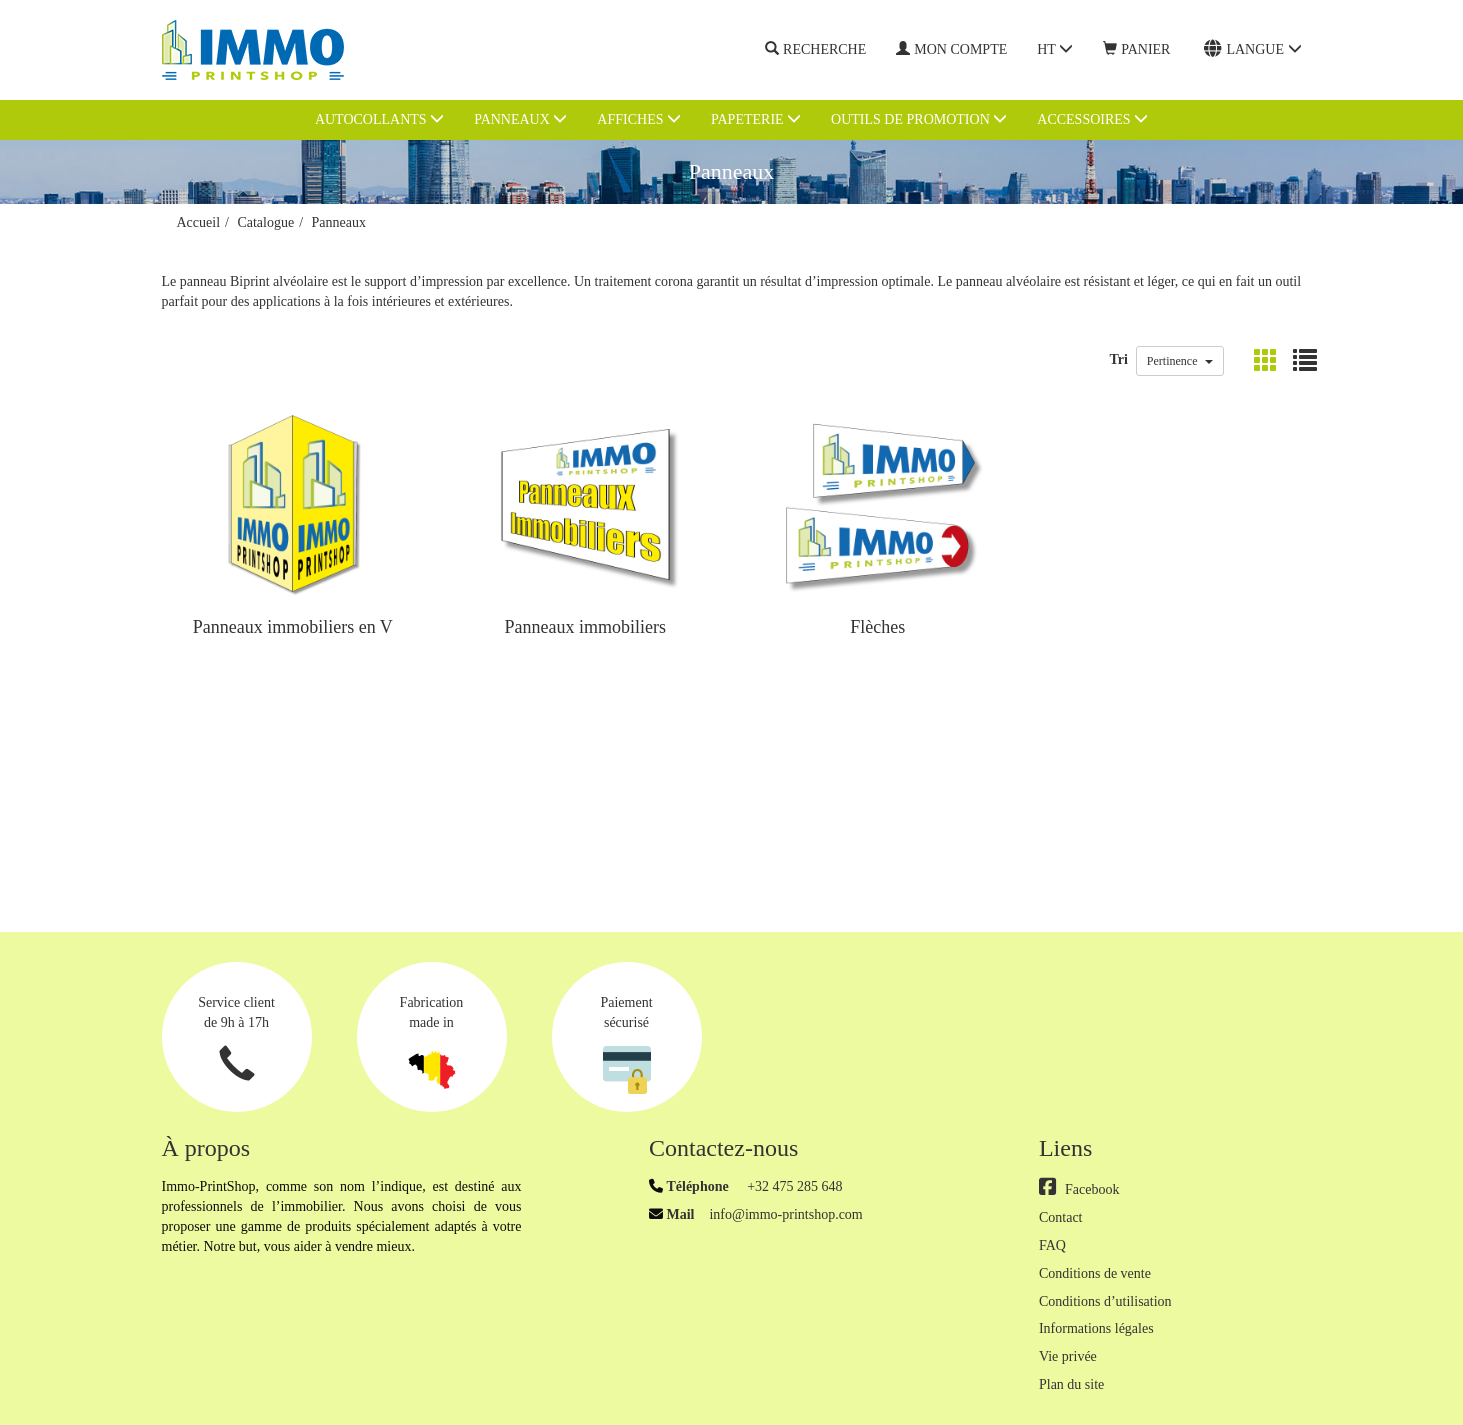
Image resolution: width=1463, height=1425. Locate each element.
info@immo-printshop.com (785, 1214)
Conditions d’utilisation (1105, 1301)
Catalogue (265, 222)
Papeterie (756, 119)
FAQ (1052, 1245)
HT (1055, 49)
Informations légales (1096, 1328)
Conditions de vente (1095, 1273)
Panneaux (520, 119)
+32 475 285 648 (793, 1186)
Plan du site (1071, 1384)
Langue (1252, 49)
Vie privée (1068, 1356)
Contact (1061, 1217)
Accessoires (1092, 119)
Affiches (639, 119)
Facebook (1079, 1189)
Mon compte (951, 49)
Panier (1136, 49)
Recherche (815, 50)
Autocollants (379, 119)
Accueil (199, 222)
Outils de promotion (919, 119)
